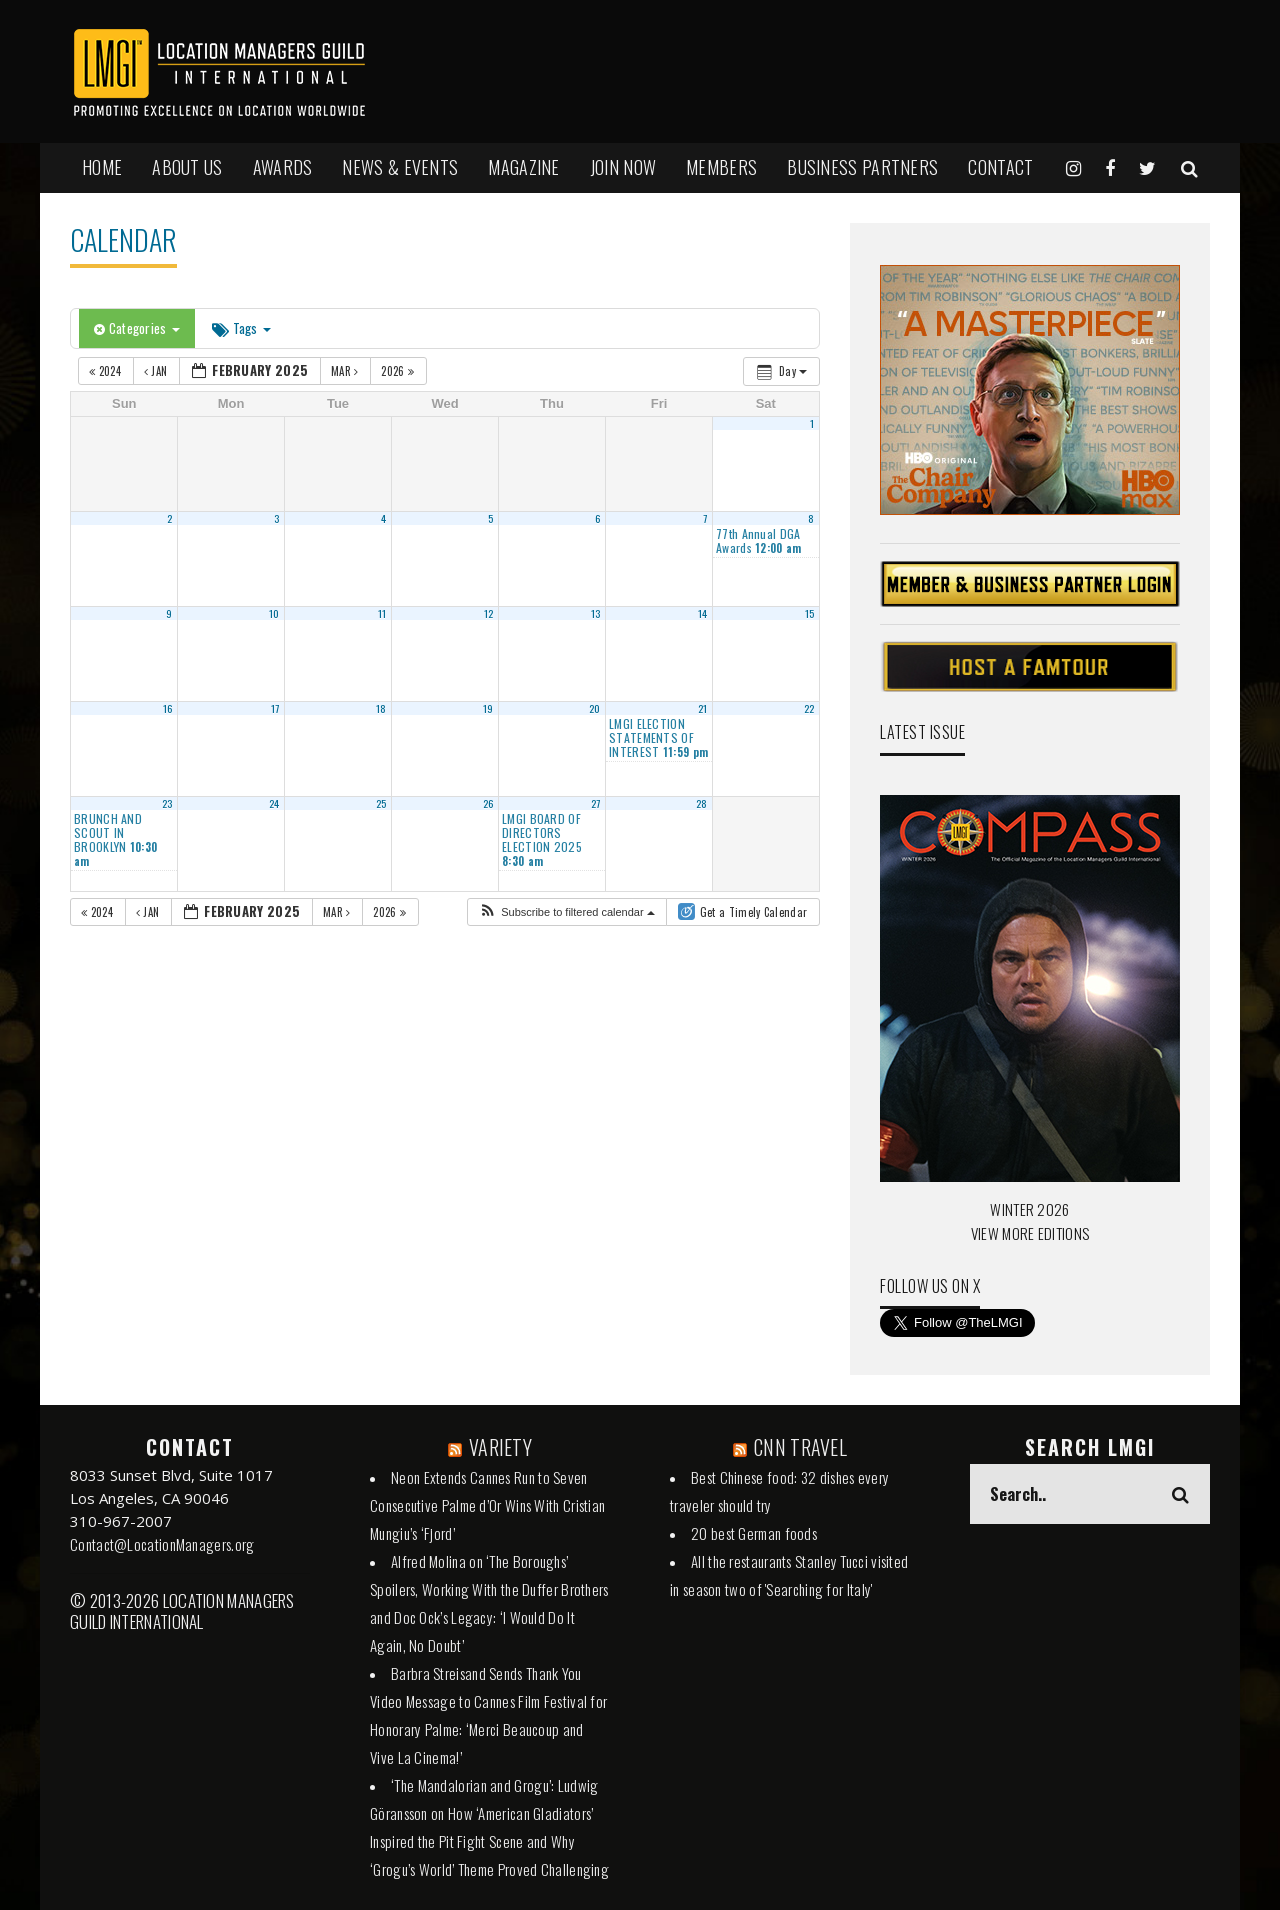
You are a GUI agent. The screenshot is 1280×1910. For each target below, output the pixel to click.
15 (810, 613)
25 (381, 803)
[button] (566, 912)
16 (168, 708)
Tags (241, 328)
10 (274, 613)
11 (382, 613)
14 (703, 613)
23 (167, 803)
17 (275, 708)
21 (703, 708)
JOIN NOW (623, 167)
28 (702, 803)
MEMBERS (721, 167)
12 (489, 613)
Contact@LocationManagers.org (162, 1544)
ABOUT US (187, 167)
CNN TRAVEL (800, 1447)
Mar (346, 371)
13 (596, 613)
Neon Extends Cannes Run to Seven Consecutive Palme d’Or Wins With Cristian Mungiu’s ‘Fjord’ (487, 1505)
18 (381, 708)
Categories (137, 328)
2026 (399, 371)
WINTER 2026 (1029, 1209)
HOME (102, 167)
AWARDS (283, 167)
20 (595, 708)
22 (809, 708)
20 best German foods (754, 1533)
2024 (106, 371)
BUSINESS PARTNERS (862, 167)
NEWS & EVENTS (400, 167)
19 (488, 708)
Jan (157, 371)
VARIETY (500, 1447)
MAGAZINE (523, 167)
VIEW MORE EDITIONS (1030, 1233)
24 (274, 803)
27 (596, 803)
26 (488, 803)
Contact (1000, 167)
